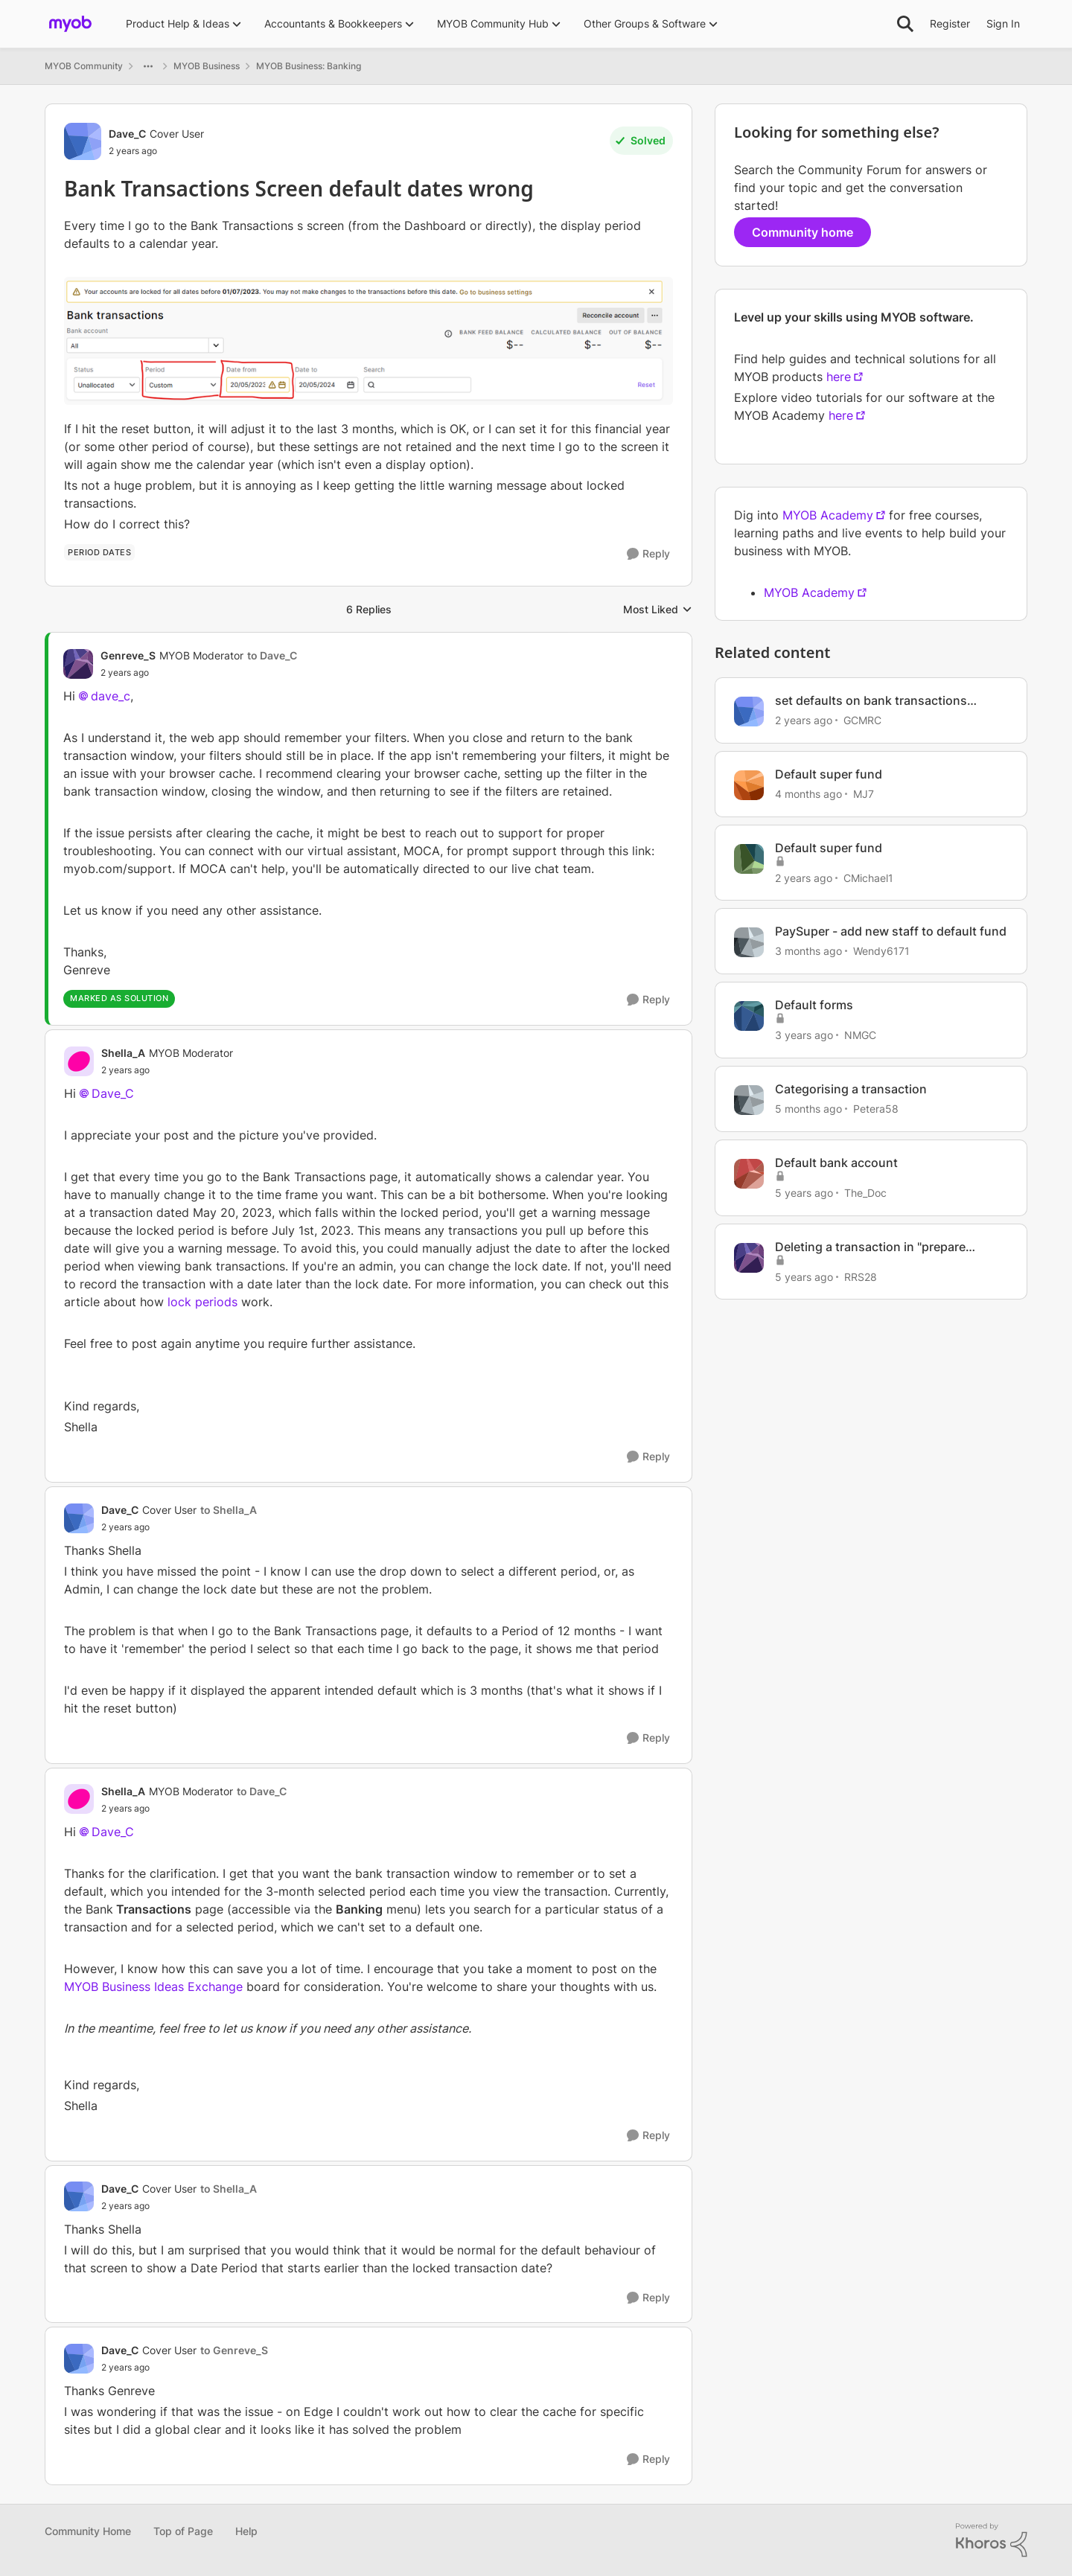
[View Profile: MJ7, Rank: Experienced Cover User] (749, 785)
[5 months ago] (808, 1108)
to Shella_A (228, 1509)
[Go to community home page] (70, 23)
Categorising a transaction (851, 1088)
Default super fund (828, 774)
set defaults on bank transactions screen (871, 701)
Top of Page (183, 2531)
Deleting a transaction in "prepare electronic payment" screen (870, 1247)
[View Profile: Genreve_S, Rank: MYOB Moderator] (78, 664)
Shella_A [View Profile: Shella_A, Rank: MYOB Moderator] (123, 1052)
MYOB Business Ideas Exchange (153, 1986)
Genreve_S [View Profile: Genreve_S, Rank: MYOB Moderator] (128, 655)
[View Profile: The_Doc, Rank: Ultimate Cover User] (749, 1174)
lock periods (202, 1301)
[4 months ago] (808, 794)
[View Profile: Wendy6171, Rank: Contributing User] (749, 942)
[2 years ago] (803, 720)
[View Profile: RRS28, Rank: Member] (749, 1258)
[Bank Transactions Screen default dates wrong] (198, 673)
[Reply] (648, 554)
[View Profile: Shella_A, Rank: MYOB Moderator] (79, 1061)
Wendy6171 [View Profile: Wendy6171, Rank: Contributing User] (881, 951)
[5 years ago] (804, 1193)
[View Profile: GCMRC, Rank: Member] (749, 711)
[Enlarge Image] (368, 340)
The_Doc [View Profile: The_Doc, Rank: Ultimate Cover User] (865, 1192)
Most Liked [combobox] (657, 610)
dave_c (110, 695)
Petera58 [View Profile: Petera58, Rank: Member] (876, 1108)
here (838, 376)
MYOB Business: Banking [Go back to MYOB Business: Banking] (308, 65)
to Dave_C (272, 655)
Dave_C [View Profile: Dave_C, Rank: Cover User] (127, 133)
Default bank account (836, 1162)
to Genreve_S (234, 2350)
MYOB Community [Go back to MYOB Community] (84, 65)
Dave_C (113, 1093)
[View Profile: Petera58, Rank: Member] (749, 1100)
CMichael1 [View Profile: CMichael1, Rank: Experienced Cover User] (868, 877)
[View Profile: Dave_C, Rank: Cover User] (82, 141)
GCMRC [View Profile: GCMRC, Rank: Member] (862, 720)
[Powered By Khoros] (991, 2540)
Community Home (88, 2531)
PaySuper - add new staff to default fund (890, 931)
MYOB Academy (827, 515)
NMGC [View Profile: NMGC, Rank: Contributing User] (860, 1035)
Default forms (814, 1004)
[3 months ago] (808, 951)
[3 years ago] (804, 1035)
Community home (802, 232)
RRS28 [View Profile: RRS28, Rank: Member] (860, 1276)
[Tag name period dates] (99, 552)
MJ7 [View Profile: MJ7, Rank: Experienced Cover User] (863, 793)
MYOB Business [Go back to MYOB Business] (206, 65)
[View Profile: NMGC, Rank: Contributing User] (749, 1016)
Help (246, 2531)
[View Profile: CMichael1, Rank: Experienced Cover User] (749, 859)
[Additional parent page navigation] (148, 66)
